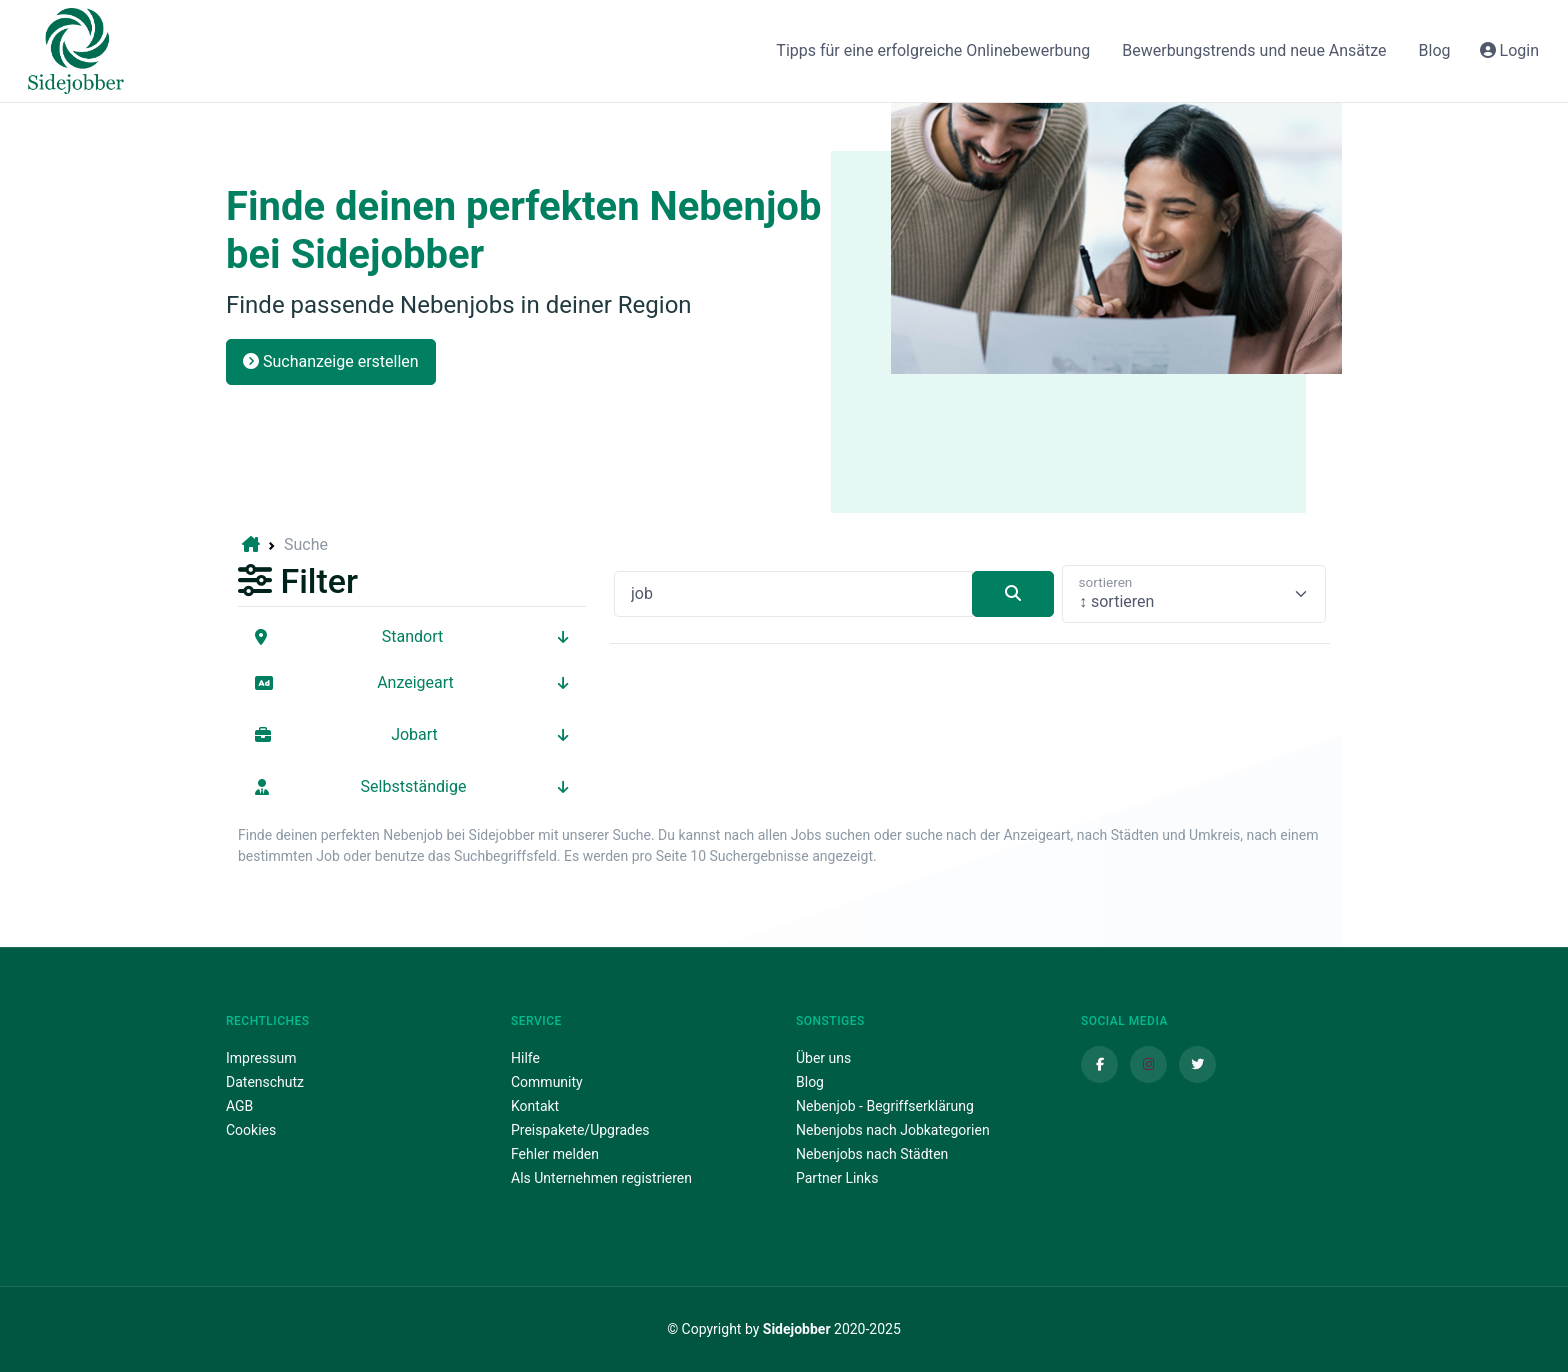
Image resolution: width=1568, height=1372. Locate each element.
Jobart (412, 734)
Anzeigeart (412, 682)
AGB (239, 1106)
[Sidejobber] (76, 51)
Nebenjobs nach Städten (872, 1154)
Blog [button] (1435, 50)
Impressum (261, 1058)
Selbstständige (412, 786)
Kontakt (535, 1106)
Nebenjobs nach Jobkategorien (893, 1130)
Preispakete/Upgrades (580, 1130)
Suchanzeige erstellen (331, 361)
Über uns (823, 1058)
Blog (810, 1082)
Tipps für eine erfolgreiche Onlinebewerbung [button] (933, 50)
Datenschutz (265, 1082)
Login (1509, 50)
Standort (412, 636)
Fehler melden (555, 1154)
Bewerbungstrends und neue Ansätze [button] (1254, 50)
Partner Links (837, 1178)
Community (547, 1082)
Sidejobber (797, 1329)
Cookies (251, 1130)
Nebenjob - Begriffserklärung (885, 1106)
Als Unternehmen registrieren (601, 1178)
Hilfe (525, 1058)
